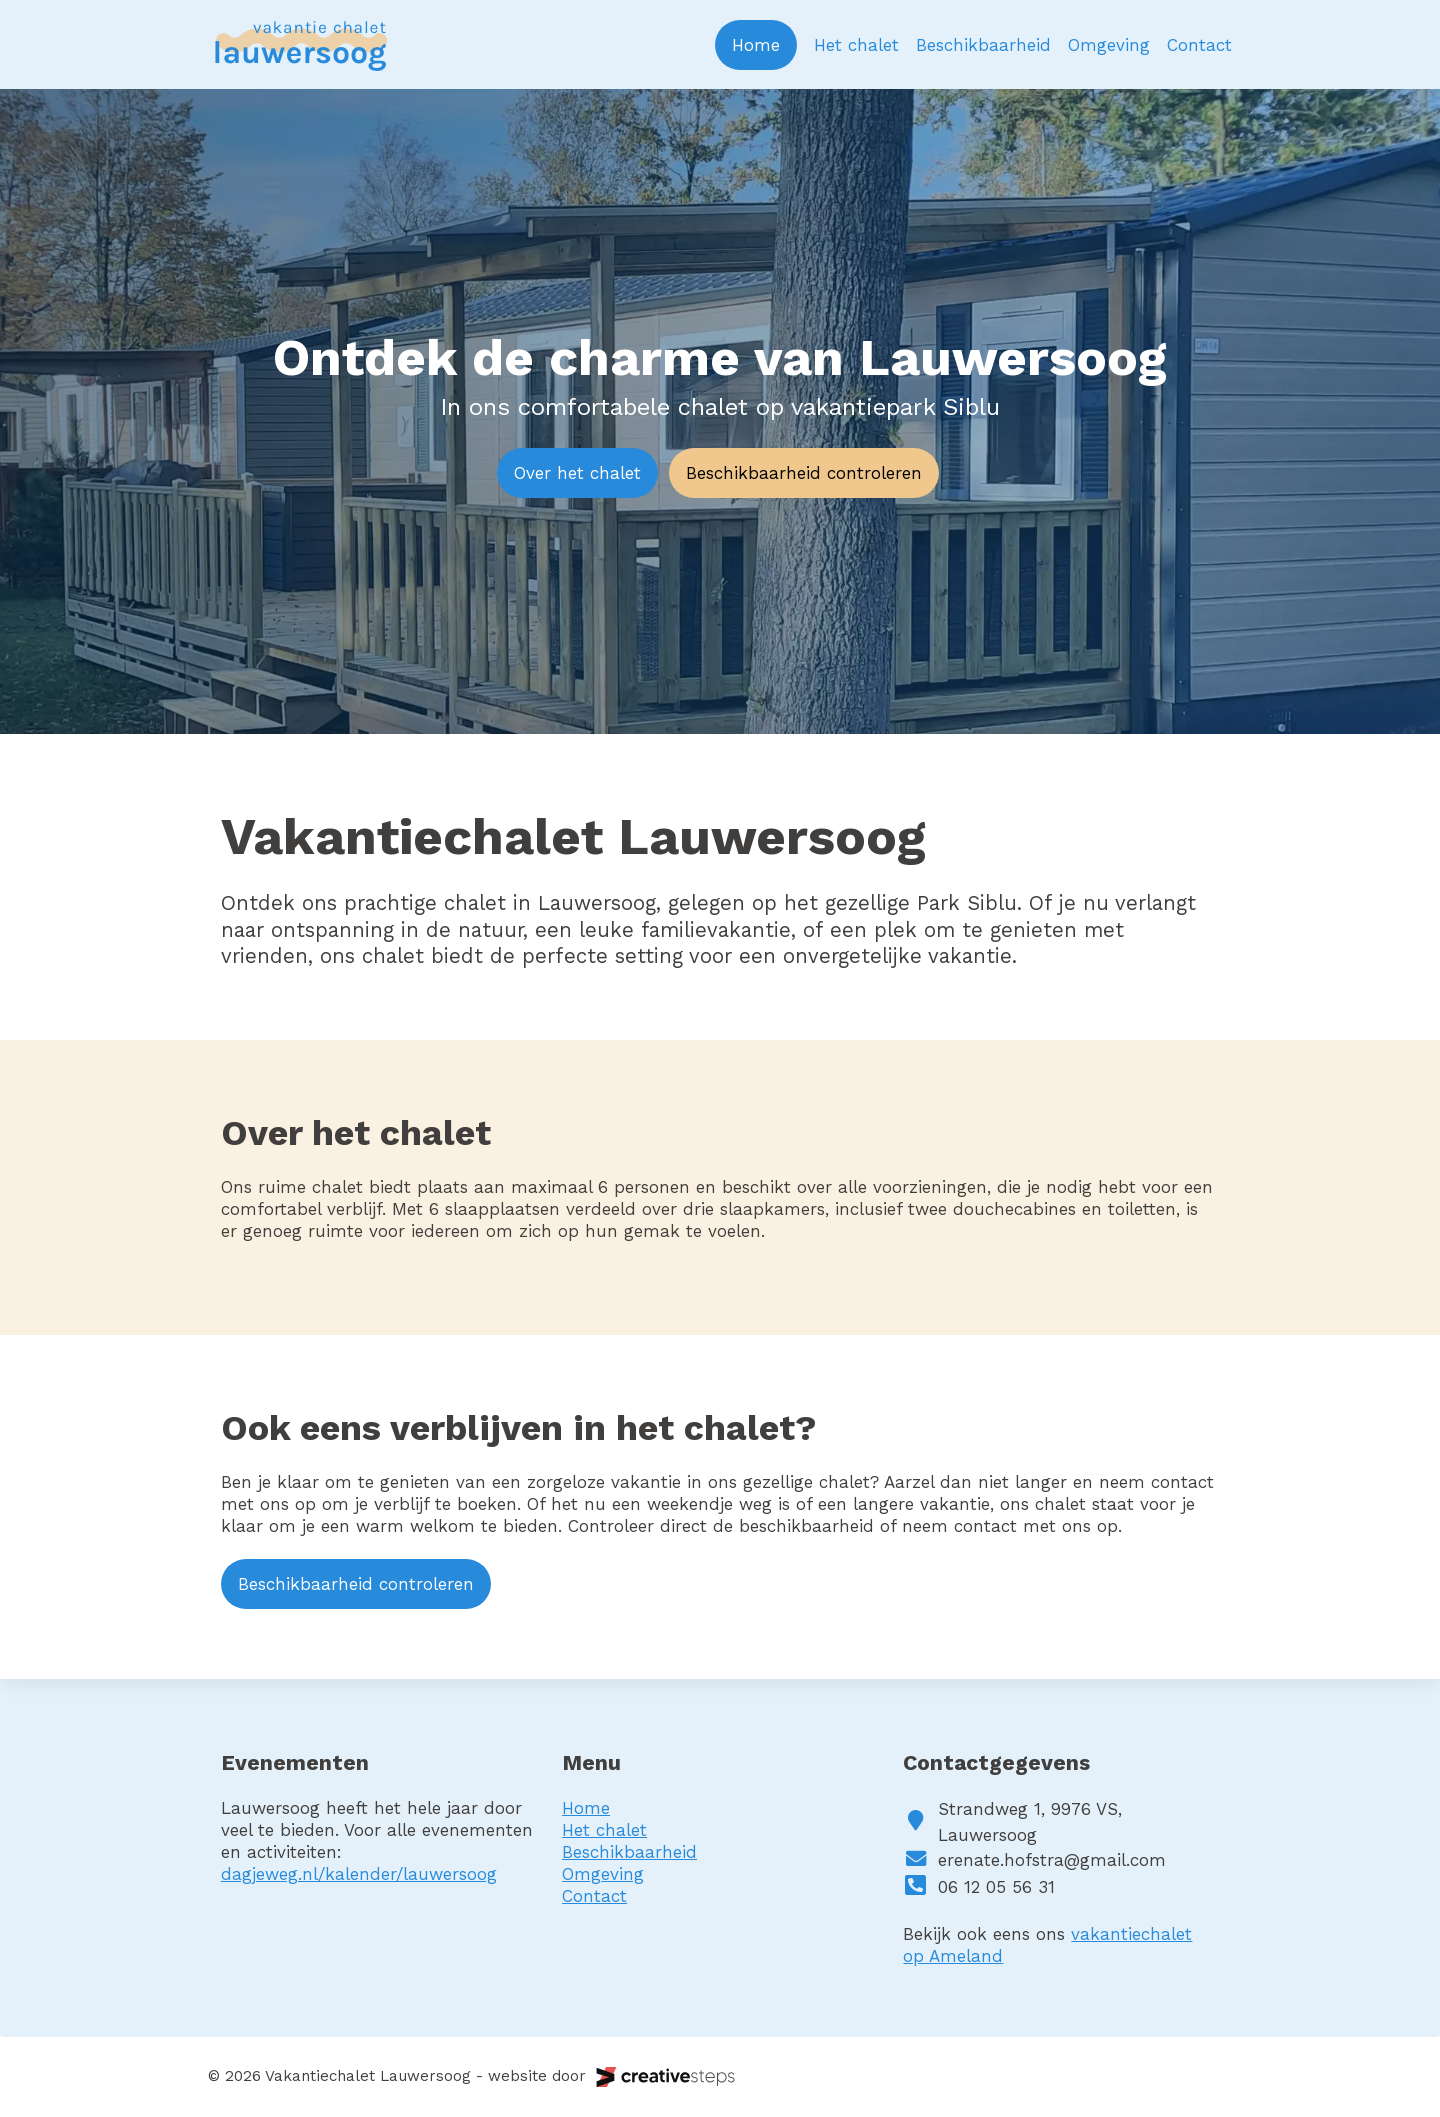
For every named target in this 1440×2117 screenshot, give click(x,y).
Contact (1199, 45)
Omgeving (1109, 45)
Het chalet (856, 45)
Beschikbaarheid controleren (804, 473)
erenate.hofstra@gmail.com (1052, 1860)
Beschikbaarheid (983, 45)
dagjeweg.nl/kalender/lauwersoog (359, 1874)
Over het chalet (577, 473)
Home (756, 45)
